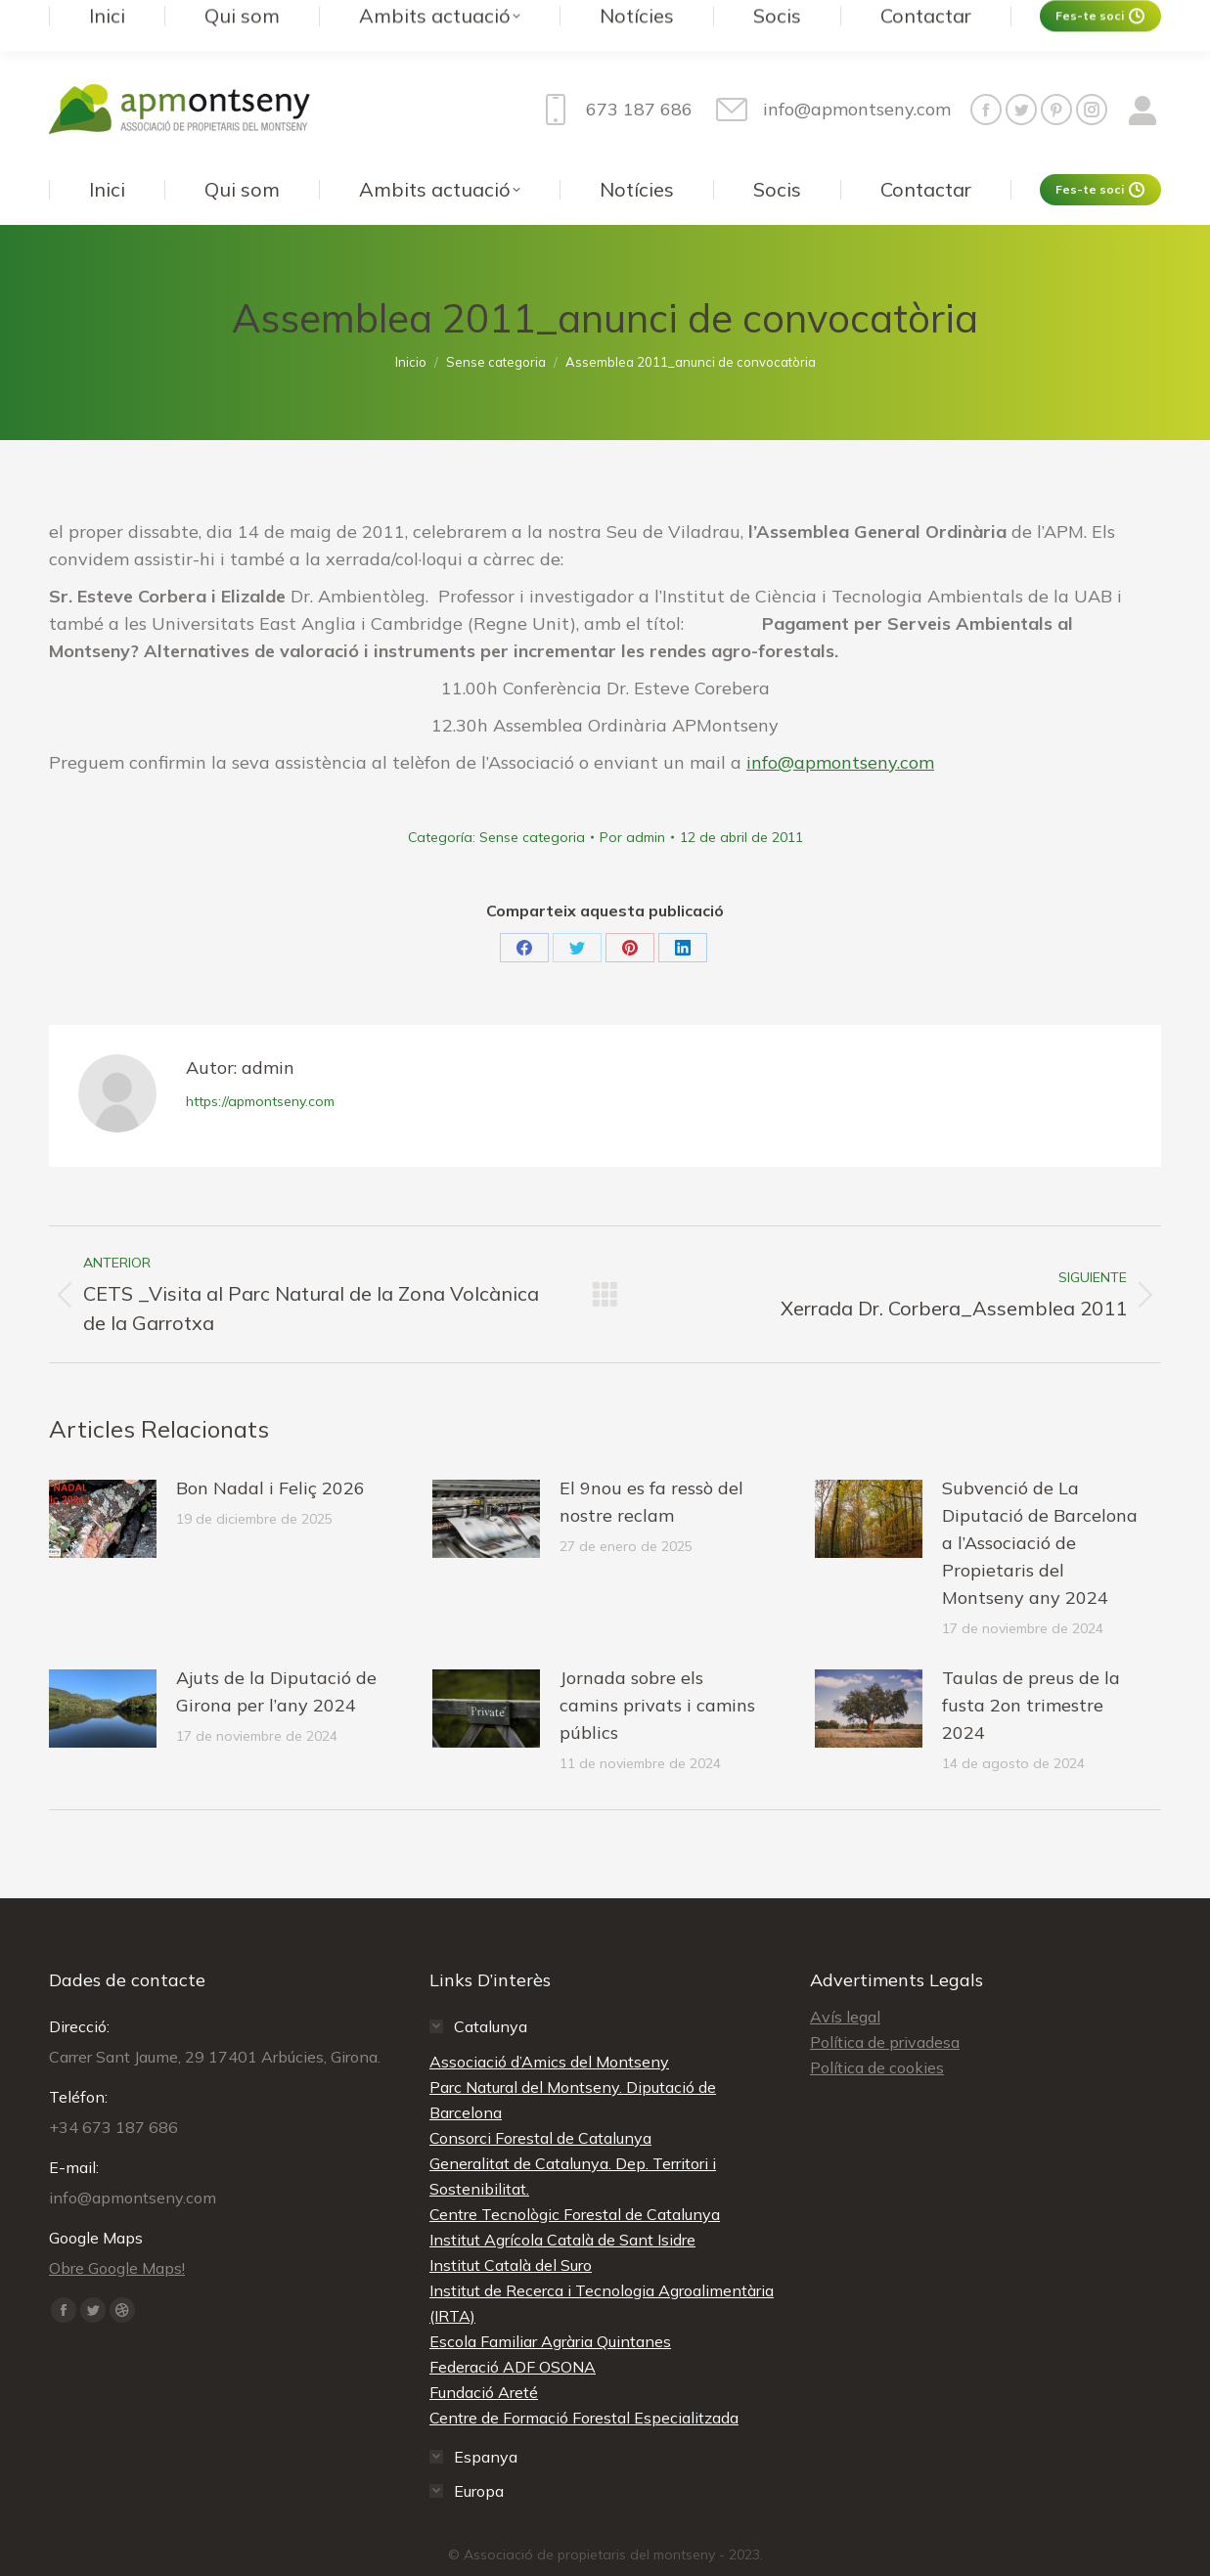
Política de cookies (877, 2028)
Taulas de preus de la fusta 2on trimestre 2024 (1031, 1666)
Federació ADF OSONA (512, 2327)
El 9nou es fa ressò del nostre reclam (651, 1463)
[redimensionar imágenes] (103, 1480)
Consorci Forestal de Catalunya (540, 2099)
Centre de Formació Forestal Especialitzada (584, 2378)
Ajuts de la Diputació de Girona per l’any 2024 (276, 1652)
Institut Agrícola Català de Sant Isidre (562, 2200)
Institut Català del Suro (510, 2226)
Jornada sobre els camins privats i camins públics (657, 1666)
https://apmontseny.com (260, 1062)
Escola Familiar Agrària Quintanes (550, 2302)
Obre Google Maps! (117, 2229)
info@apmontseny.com (840, 723)
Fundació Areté (483, 2353)
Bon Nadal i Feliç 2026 (270, 1449)
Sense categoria (532, 798)
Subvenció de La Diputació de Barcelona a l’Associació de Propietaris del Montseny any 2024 (1040, 1504)
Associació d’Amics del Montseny (549, 2022)
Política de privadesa (885, 2003)
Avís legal (845, 1977)
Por (632, 798)
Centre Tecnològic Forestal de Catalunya (574, 2175)
